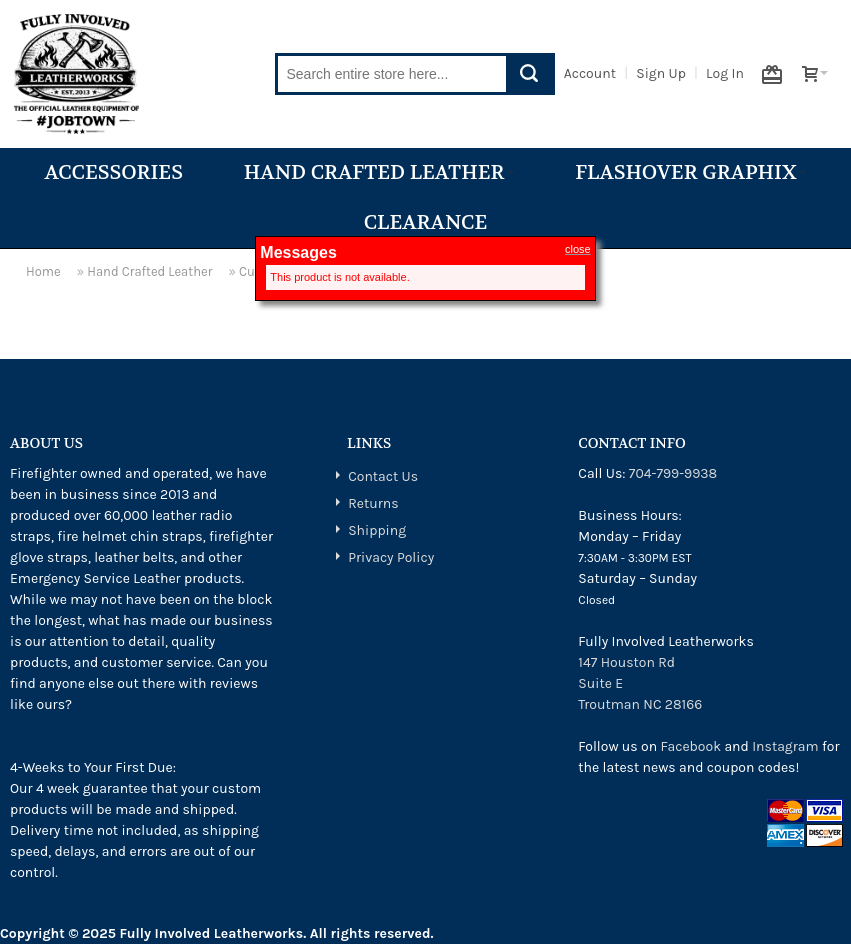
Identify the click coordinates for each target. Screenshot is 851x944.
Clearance (426, 222)
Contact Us (383, 476)
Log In (725, 73)
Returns (373, 503)
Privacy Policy (391, 557)
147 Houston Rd (626, 662)
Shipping (377, 530)
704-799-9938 (673, 473)
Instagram (785, 746)
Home (43, 271)
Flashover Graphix (690, 172)
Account (590, 73)
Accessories (113, 172)
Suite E (600, 683)
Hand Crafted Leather (379, 172)
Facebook (690, 746)
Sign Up (661, 73)
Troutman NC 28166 (640, 704)
